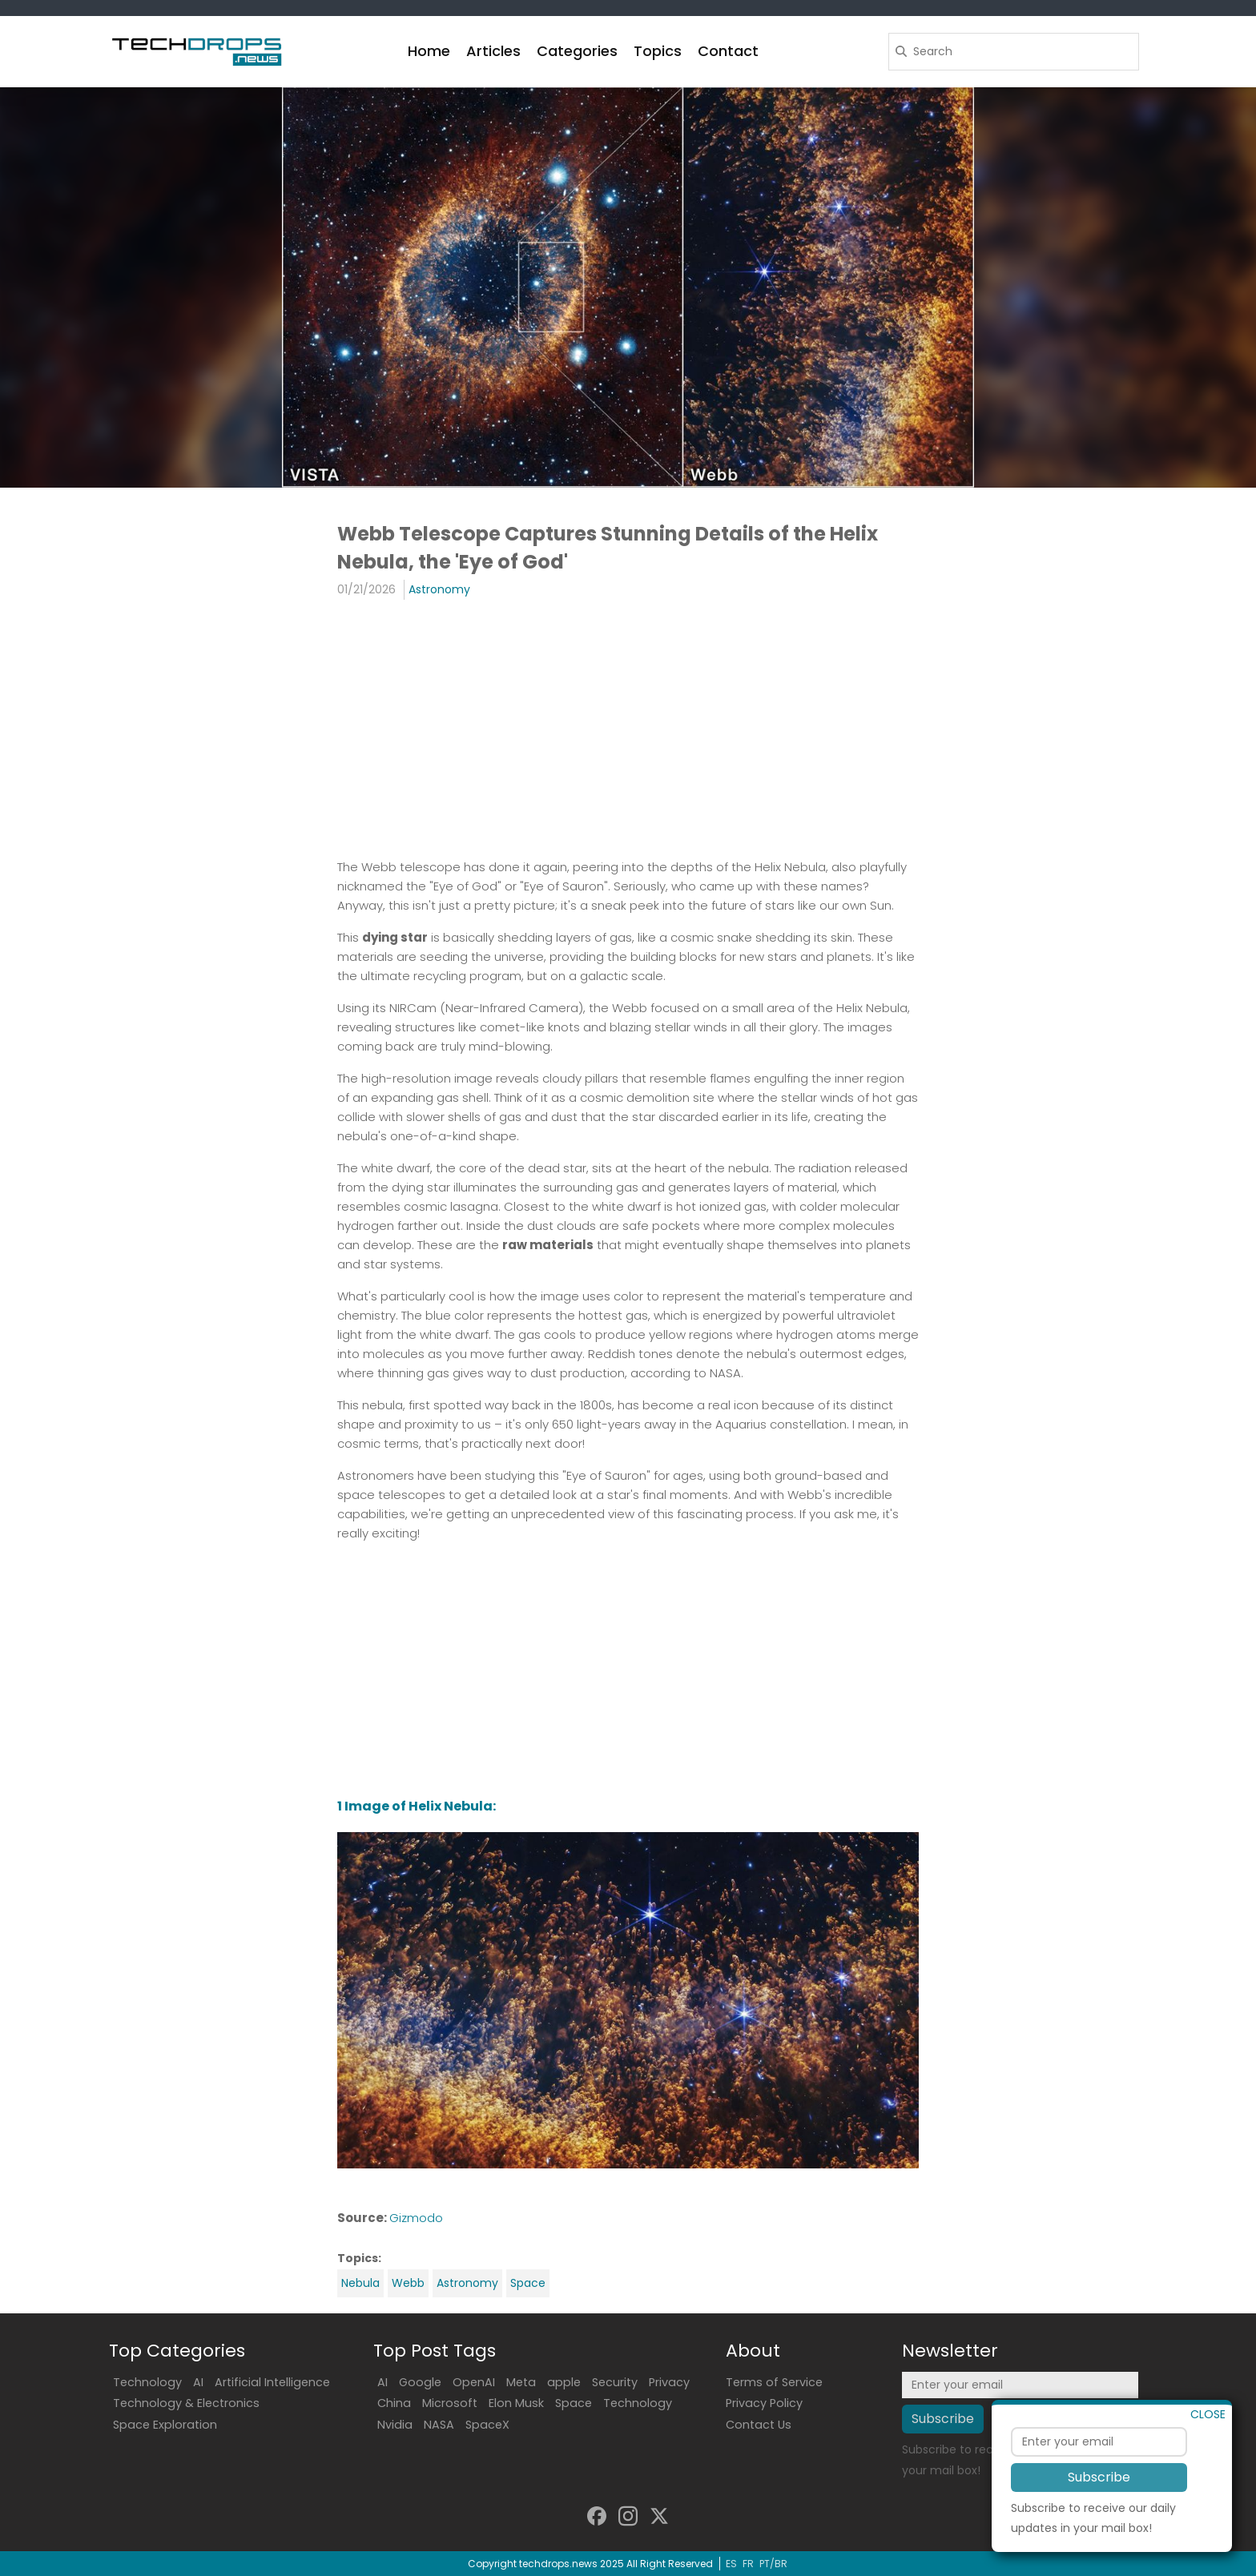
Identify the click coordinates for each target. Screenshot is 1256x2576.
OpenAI (474, 2382)
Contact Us (758, 2425)
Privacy (669, 2382)
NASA (439, 2425)
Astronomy (439, 589)
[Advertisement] (628, 728)
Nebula (360, 2283)
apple (564, 2382)
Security (615, 2382)
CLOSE (1208, 2435)
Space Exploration (165, 2425)
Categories (577, 51)
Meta (521, 2382)
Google (420, 2382)
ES (731, 2563)
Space (527, 2283)
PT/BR (773, 2563)
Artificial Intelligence (272, 2382)
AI (198, 2382)
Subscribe (1099, 2498)
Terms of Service (774, 2382)
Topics (658, 51)
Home (429, 51)
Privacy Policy (764, 2403)
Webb (408, 2283)
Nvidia (395, 2425)
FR (748, 2563)
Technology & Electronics (186, 2403)
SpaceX (487, 2425)
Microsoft (449, 2403)
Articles (493, 51)
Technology (147, 2382)
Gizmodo (416, 2217)
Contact (728, 51)
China (394, 2403)
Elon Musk (516, 2403)
